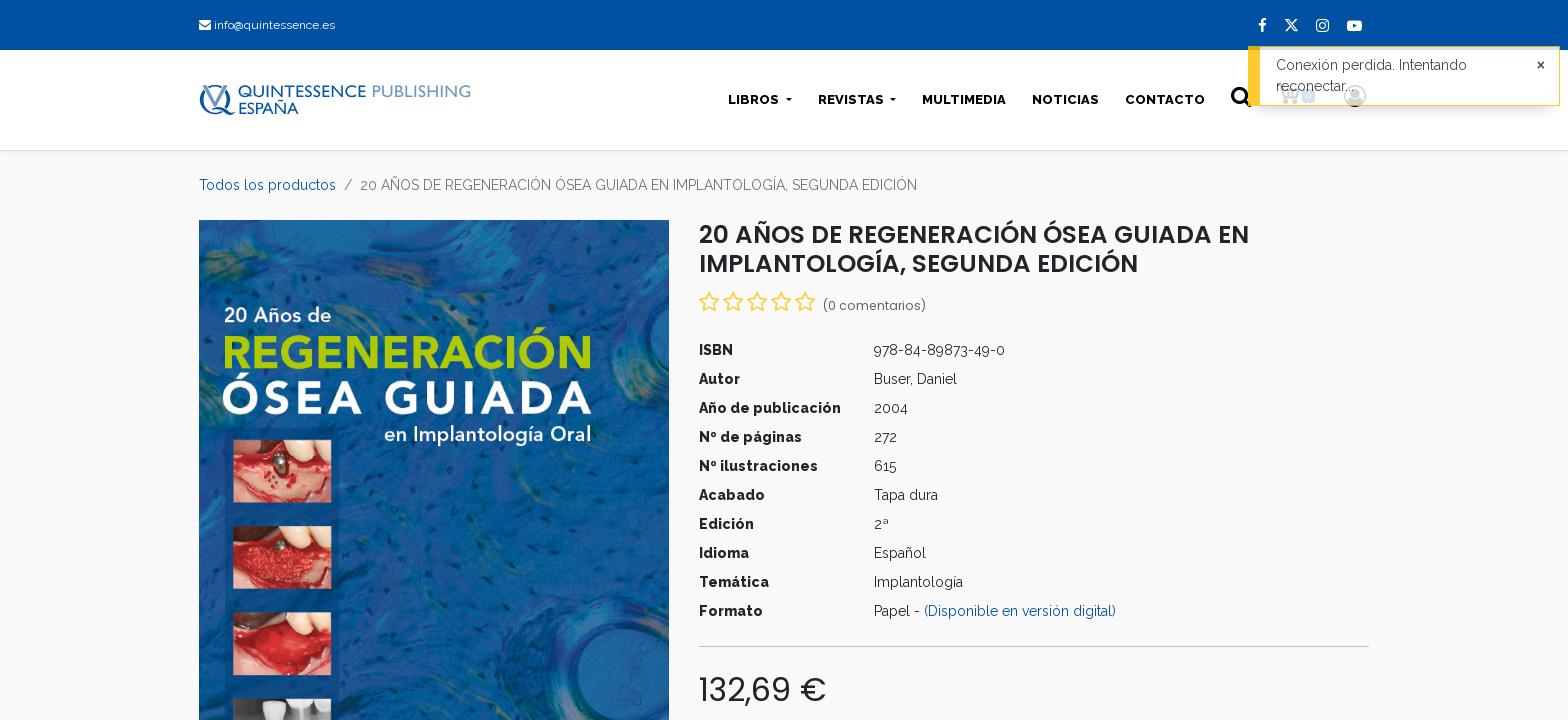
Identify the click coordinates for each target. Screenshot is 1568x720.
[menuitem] (964, 100)
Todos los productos (267, 185)
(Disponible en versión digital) (1020, 611)
